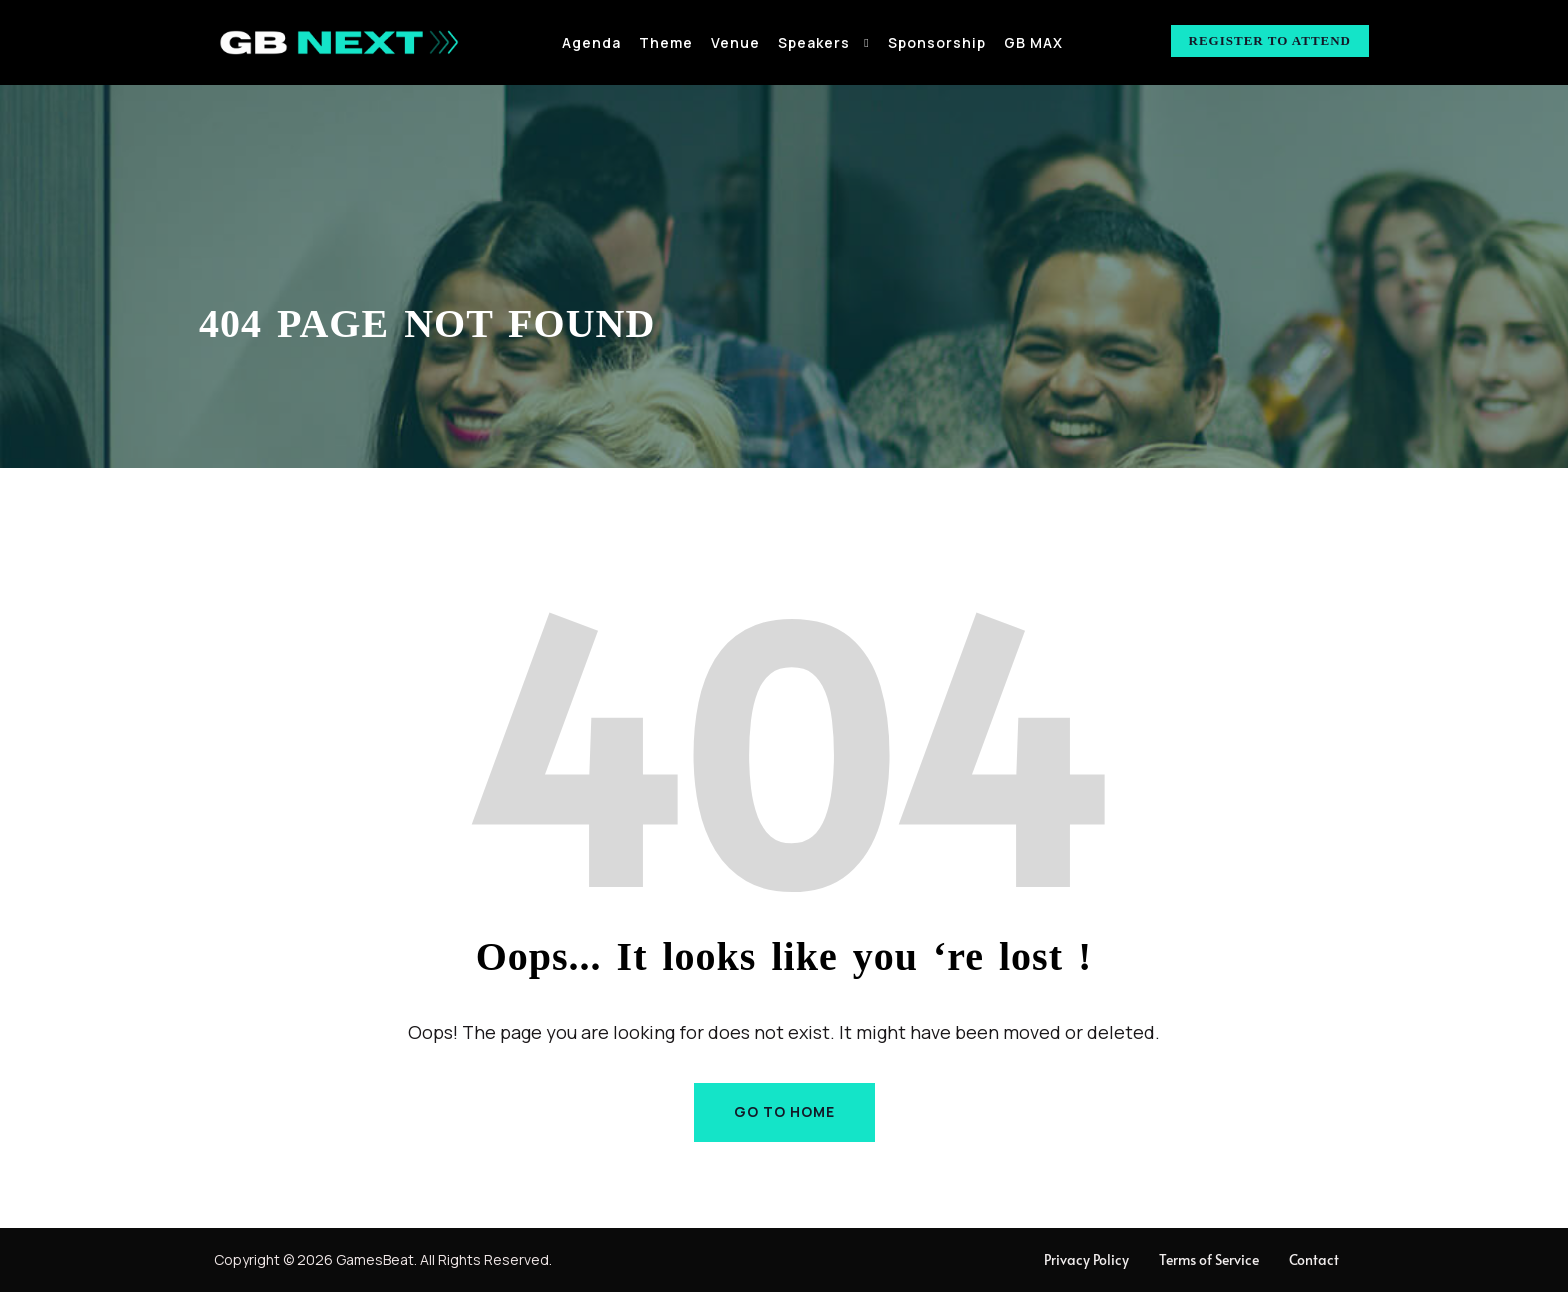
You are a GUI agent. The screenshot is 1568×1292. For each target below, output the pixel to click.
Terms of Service (1209, 1259)
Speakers (814, 42)
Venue (735, 42)
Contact (1314, 1259)
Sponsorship (937, 42)
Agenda (591, 42)
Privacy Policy (1086, 1259)
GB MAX (1033, 42)
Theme (666, 42)
